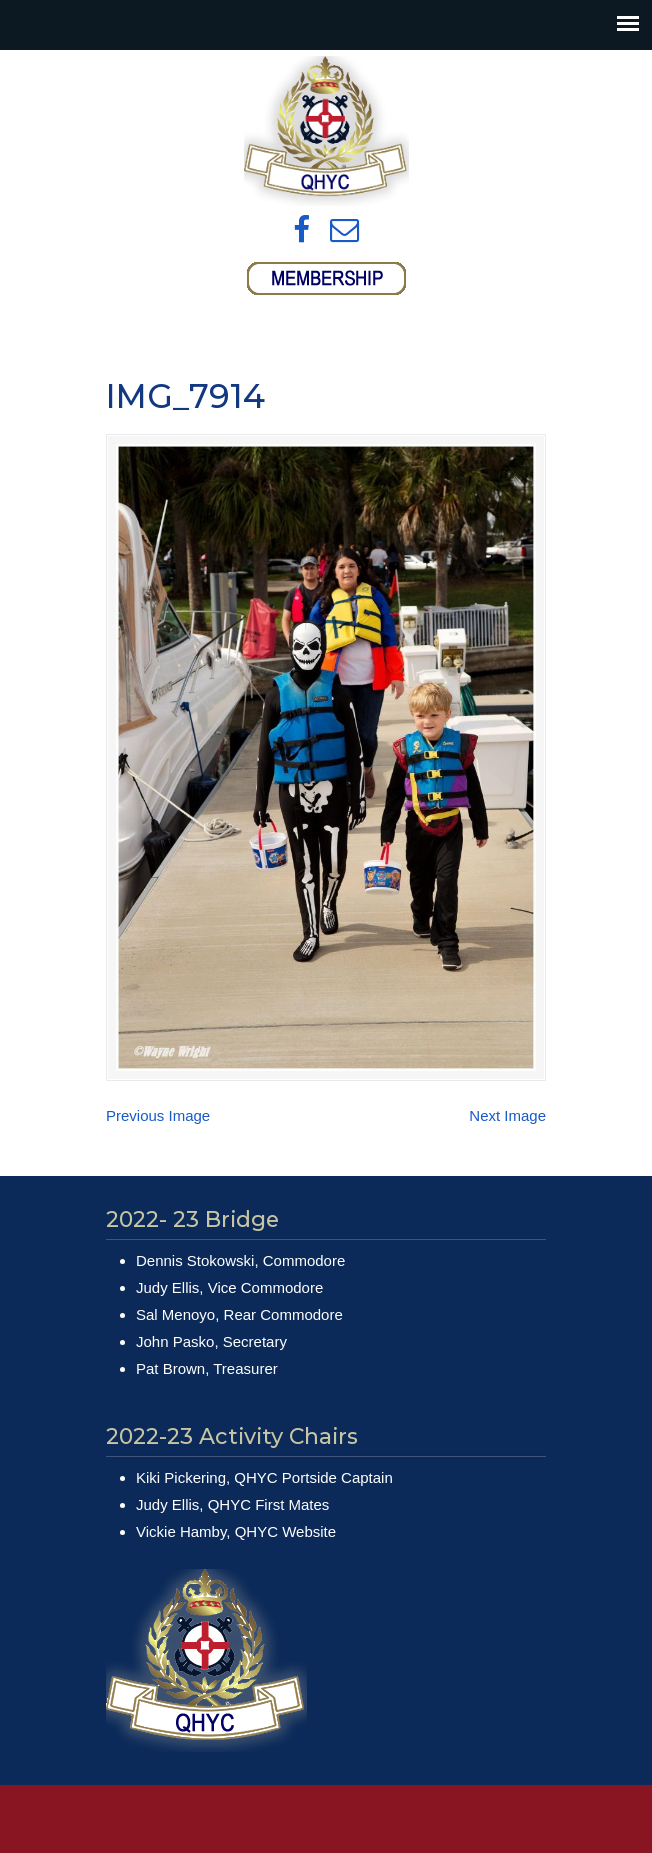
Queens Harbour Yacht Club (326, 131)
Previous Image (158, 1115)
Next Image (507, 1115)
